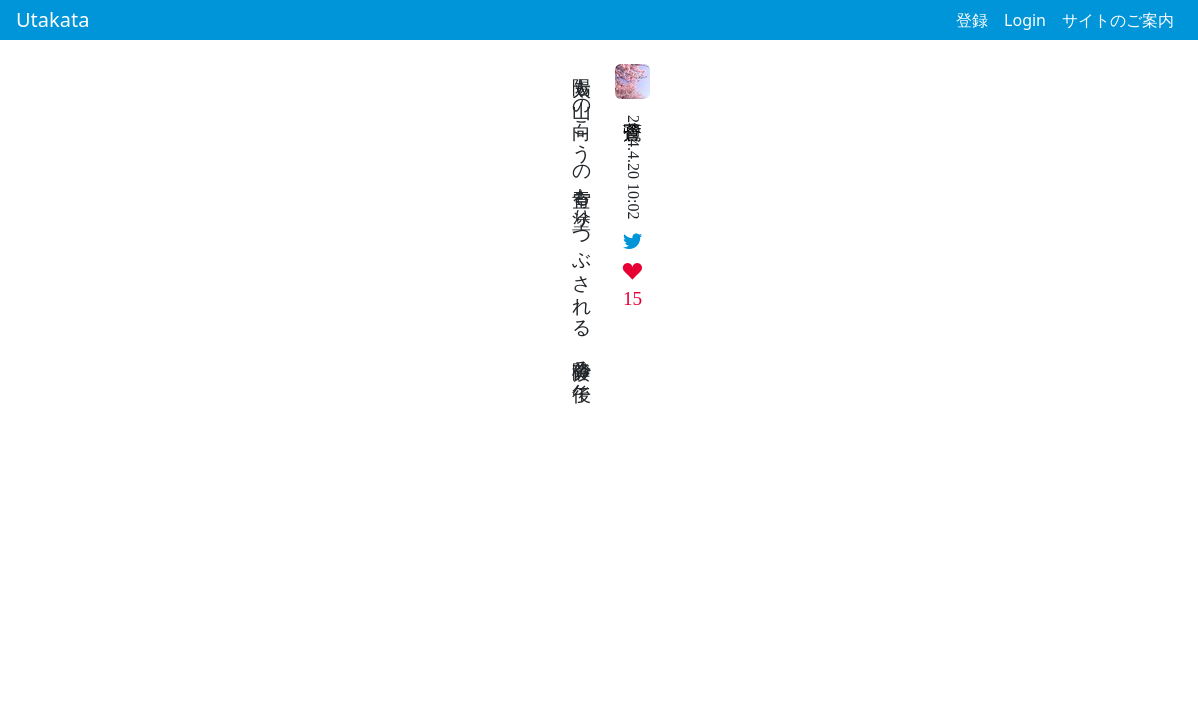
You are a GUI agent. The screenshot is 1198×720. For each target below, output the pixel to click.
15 (632, 298)
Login (1025, 20)
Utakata (52, 19)
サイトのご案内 (1118, 20)
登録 (972, 20)
